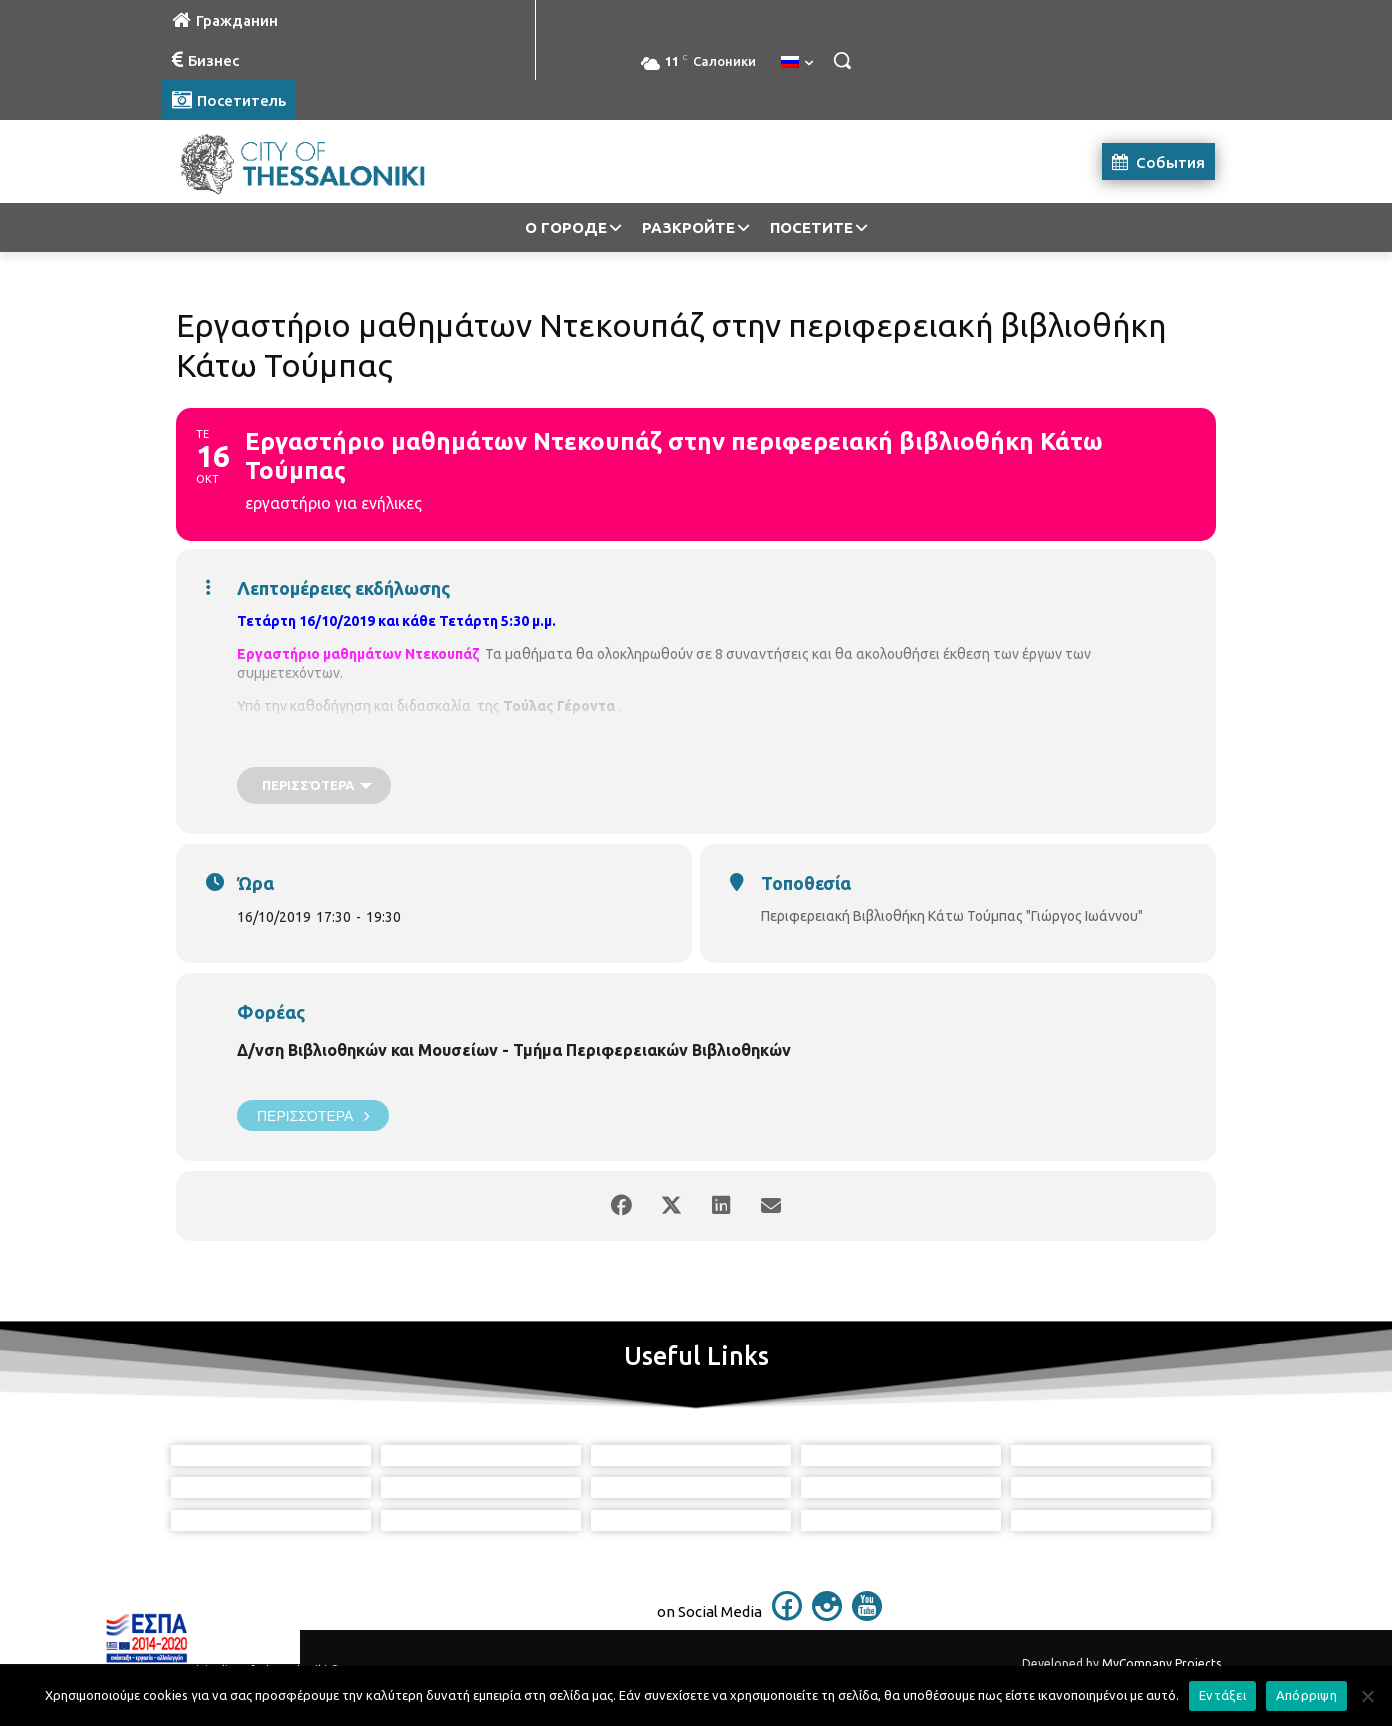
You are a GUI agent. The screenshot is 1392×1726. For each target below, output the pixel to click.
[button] (842, 60)
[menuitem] (797, 63)
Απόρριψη (1306, 1695)
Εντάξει (1222, 1695)
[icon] (787, 1615)
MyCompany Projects (1161, 1663)
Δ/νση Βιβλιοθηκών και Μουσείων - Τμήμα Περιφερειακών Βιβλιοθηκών (514, 1050)
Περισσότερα (313, 1115)
